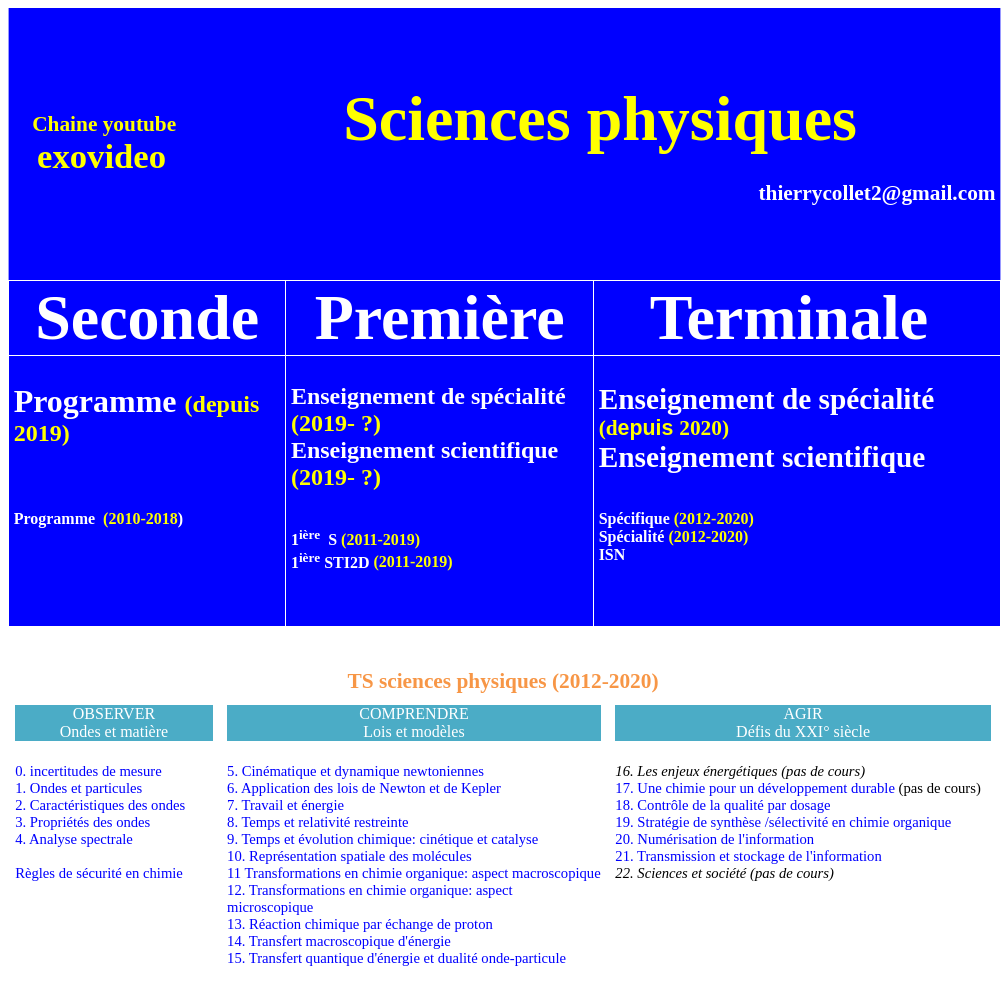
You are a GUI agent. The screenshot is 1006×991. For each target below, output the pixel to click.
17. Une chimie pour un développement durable (755, 788)
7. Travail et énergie (285, 805)
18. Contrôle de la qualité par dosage (722, 805)
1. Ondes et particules (78, 788)
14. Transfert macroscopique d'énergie (339, 941)
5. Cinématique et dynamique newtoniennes (355, 771)
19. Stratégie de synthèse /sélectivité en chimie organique (783, 822)
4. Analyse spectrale (74, 839)
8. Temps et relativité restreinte (317, 822)
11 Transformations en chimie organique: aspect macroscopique (414, 873)
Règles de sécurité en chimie (99, 873)
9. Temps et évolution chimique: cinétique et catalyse (382, 839)
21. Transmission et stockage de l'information (748, 856)
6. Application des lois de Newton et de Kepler (364, 788)
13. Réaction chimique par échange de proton (360, 924)
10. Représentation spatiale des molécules (349, 856)
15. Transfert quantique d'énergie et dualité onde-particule (396, 958)
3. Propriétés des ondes (82, 822)
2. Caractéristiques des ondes (100, 805)
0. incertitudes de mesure (88, 771)
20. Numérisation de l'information (714, 839)
